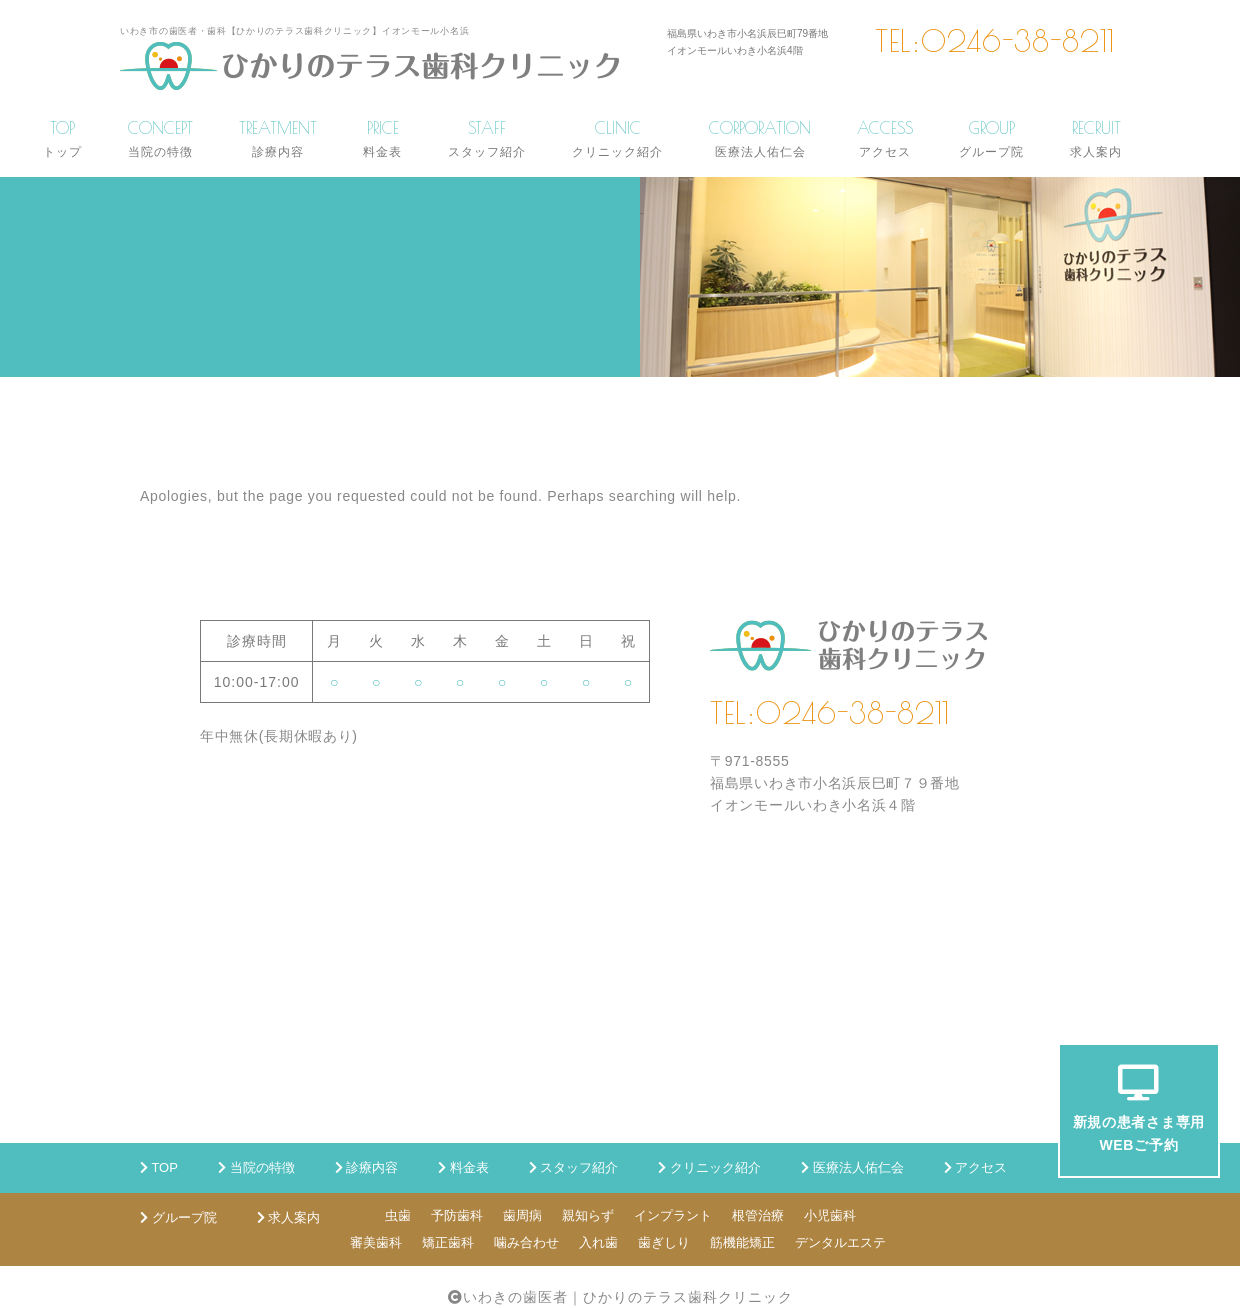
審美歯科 (376, 1242)
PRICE (382, 138)
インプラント (673, 1215)
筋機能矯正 (742, 1242)
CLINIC (617, 138)
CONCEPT (160, 138)
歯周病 (522, 1215)
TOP (62, 138)
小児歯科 (830, 1215)
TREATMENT (278, 138)
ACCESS (885, 138)
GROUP (991, 138)
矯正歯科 (448, 1242)
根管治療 (758, 1215)
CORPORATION (760, 138)
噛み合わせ (526, 1242)
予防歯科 (457, 1215)
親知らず (588, 1215)
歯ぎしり (664, 1242)
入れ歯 (598, 1242)
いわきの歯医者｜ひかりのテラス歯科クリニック (628, 1297)
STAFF (487, 138)
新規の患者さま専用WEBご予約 (1139, 1108)
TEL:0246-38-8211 (995, 41)
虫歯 (398, 1215)
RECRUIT (1096, 138)
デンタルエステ (840, 1242)
